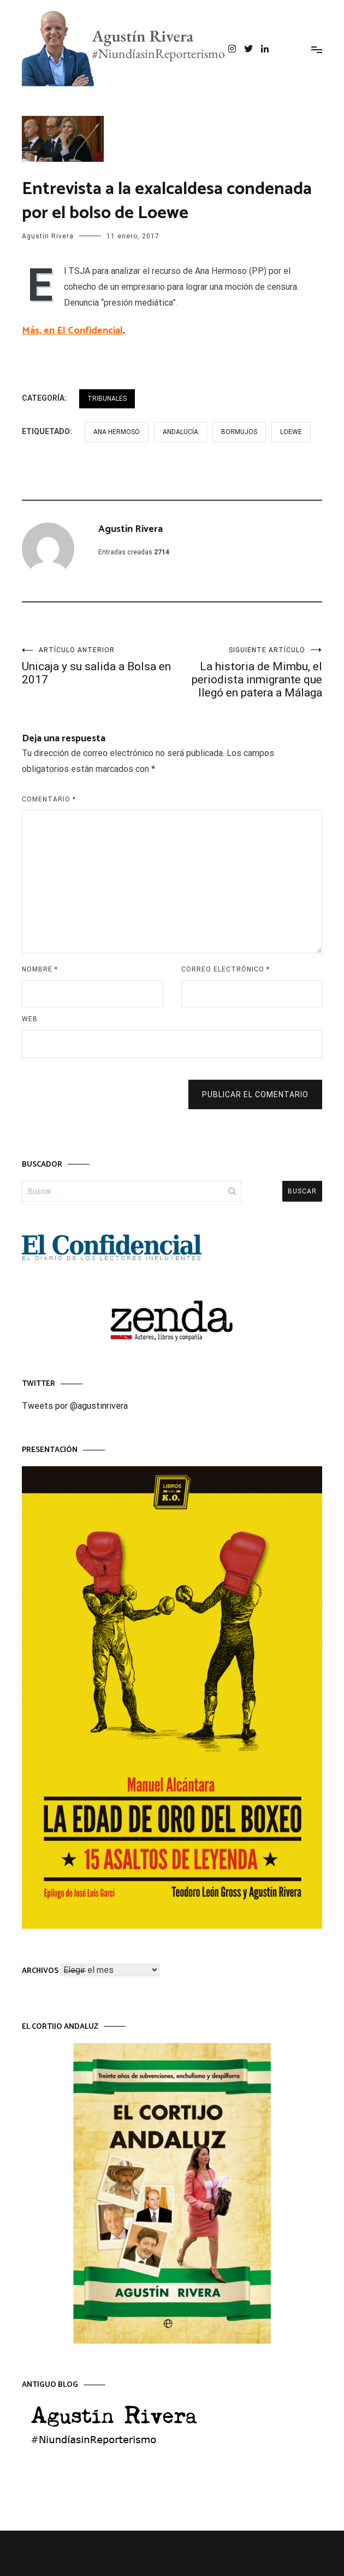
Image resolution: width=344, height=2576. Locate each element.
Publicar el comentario (255, 1094)
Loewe (291, 432)
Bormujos (239, 432)
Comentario (49, 799)
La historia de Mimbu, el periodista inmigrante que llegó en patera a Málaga (247, 672)
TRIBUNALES (107, 398)
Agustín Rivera (48, 236)
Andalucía (180, 432)
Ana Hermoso (116, 432)
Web (30, 1019)
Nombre (40, 969)
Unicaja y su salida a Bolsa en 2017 (97, 666)
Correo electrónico (225, 969)
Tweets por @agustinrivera (75, 1406)
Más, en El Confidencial (72, 331)
